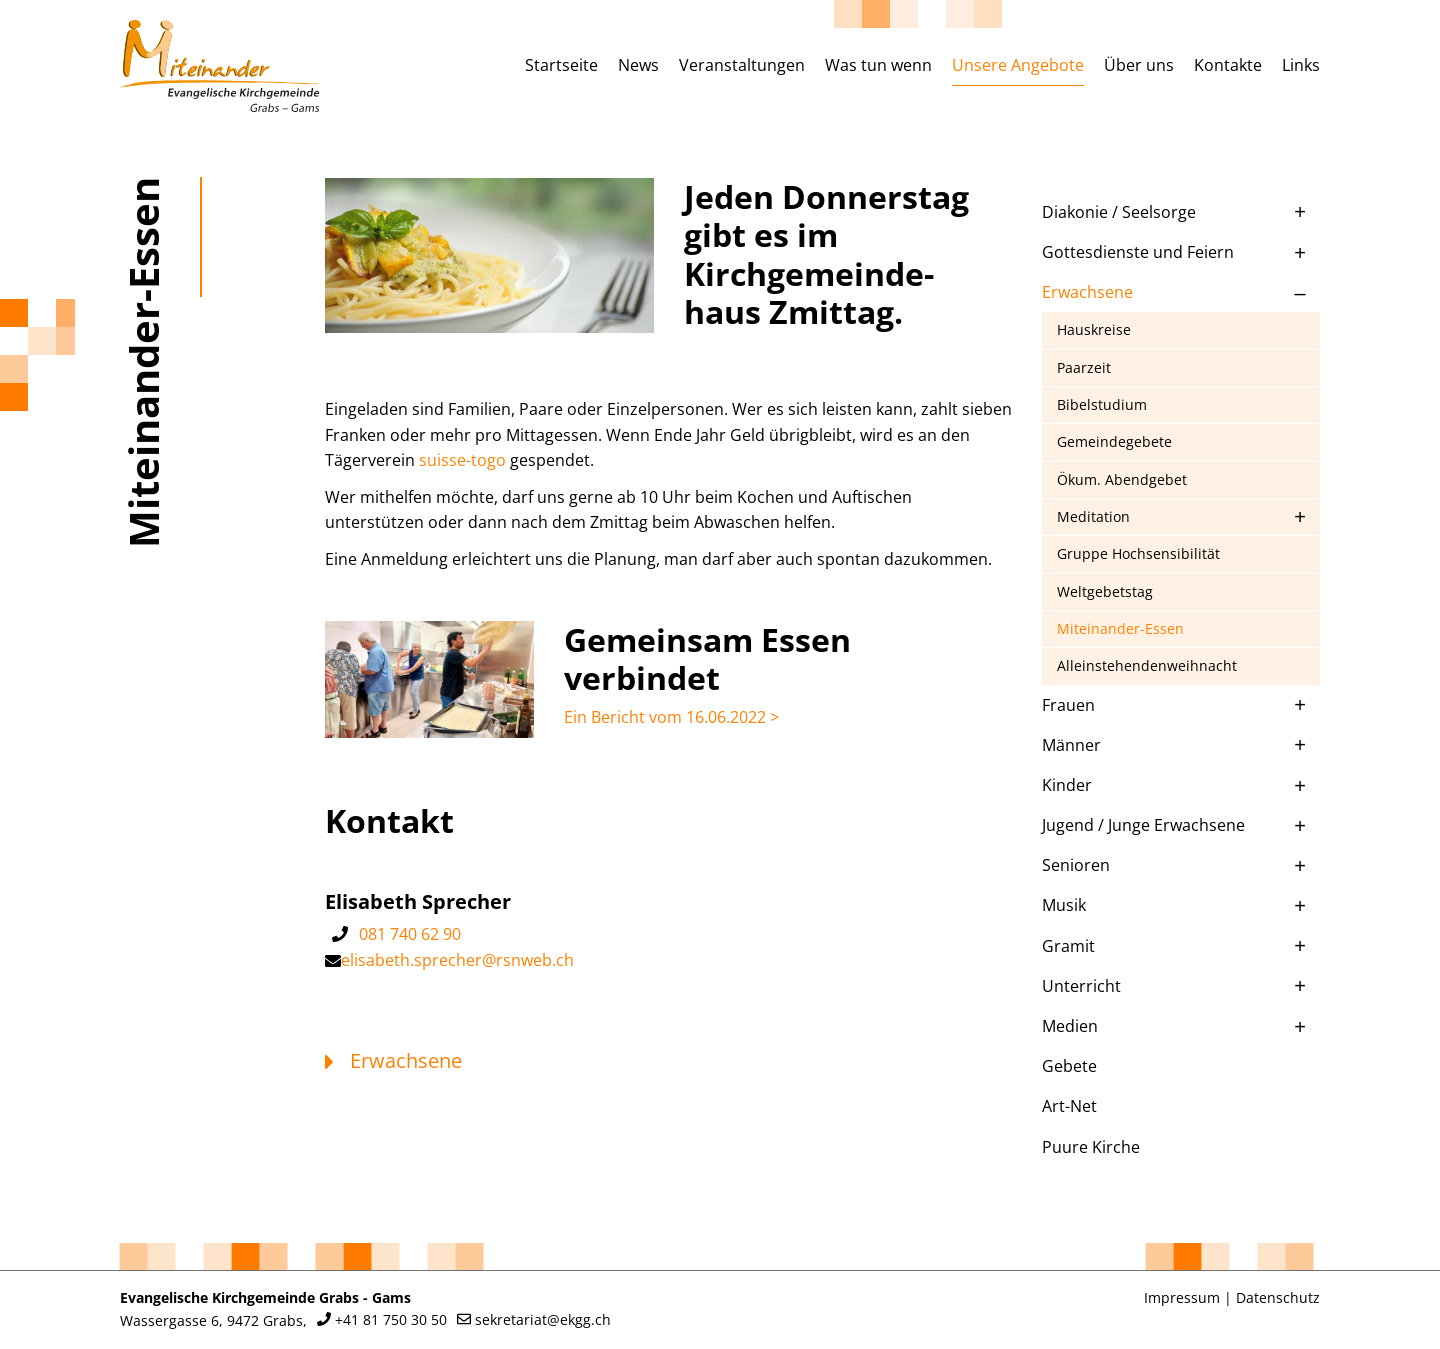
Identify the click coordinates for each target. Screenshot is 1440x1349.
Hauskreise (1094, 329)
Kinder (1067, 785)
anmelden (1116, 1299)
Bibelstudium (1102, 404)
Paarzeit (1084, 367)
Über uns (1139, 65)
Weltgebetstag (1105, 591)
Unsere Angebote (1018, 65)
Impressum (1182, 1297)
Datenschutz (1278, 1297)
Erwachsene (1087, 292)
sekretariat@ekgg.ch (543, 1320)
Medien (1070, 1026)
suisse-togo (462, 460)
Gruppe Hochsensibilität (1138, 553)
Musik (1064, 905)
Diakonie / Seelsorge (1119, 212)
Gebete (1069, 1066)
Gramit (1068, 946)
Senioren (1076, 865)
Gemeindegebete (1114, 441)
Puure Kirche (1091, 1147)
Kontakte (1228, 65)
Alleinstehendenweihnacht (1147, 665)
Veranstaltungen (742, 65)
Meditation (1093, 516)
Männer (1071, 745)
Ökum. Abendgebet (1122, 479)
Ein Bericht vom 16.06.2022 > (671, 717)
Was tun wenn (878, 65)
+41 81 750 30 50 (391, 1320)
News (638, 65)
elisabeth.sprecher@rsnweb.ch (457, 960)
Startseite (561, 65)
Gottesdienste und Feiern (1138, 252)
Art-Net (1069, 1106)
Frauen (1068, 705)
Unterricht (1081, 986)
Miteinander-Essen (1120, 628)
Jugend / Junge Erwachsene (1143, 825)
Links (1301, 65)
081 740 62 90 (410, 934)
